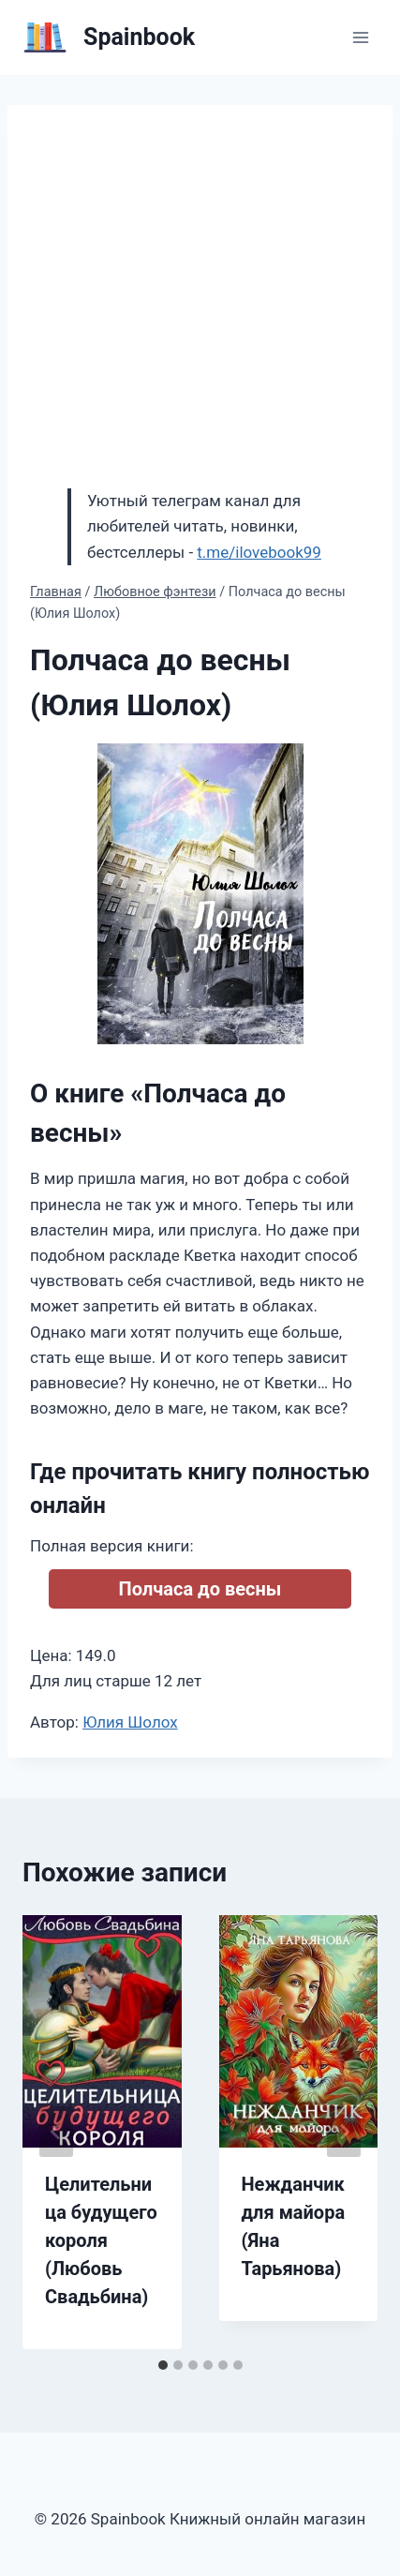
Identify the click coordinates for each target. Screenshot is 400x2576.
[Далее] (344, 2131)
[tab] (163, 2365)
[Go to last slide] (56, 2131)
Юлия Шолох (130, 1722)
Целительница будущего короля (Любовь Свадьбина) (101, 2240)
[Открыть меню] (360, 37)
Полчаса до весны (200, 1589)
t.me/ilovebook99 (259, 552)
